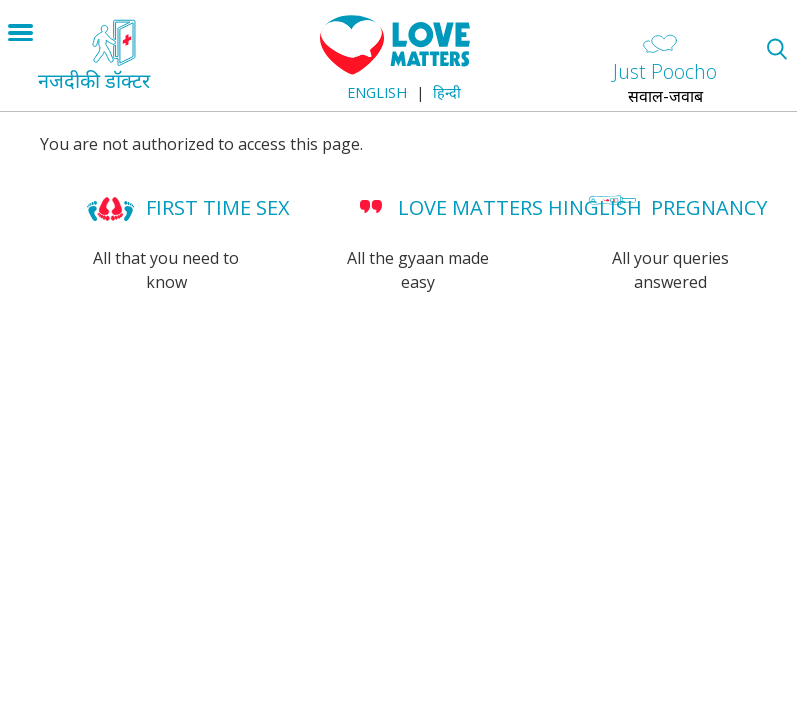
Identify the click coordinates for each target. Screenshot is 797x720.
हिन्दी (447, 92)
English (377, 92)
